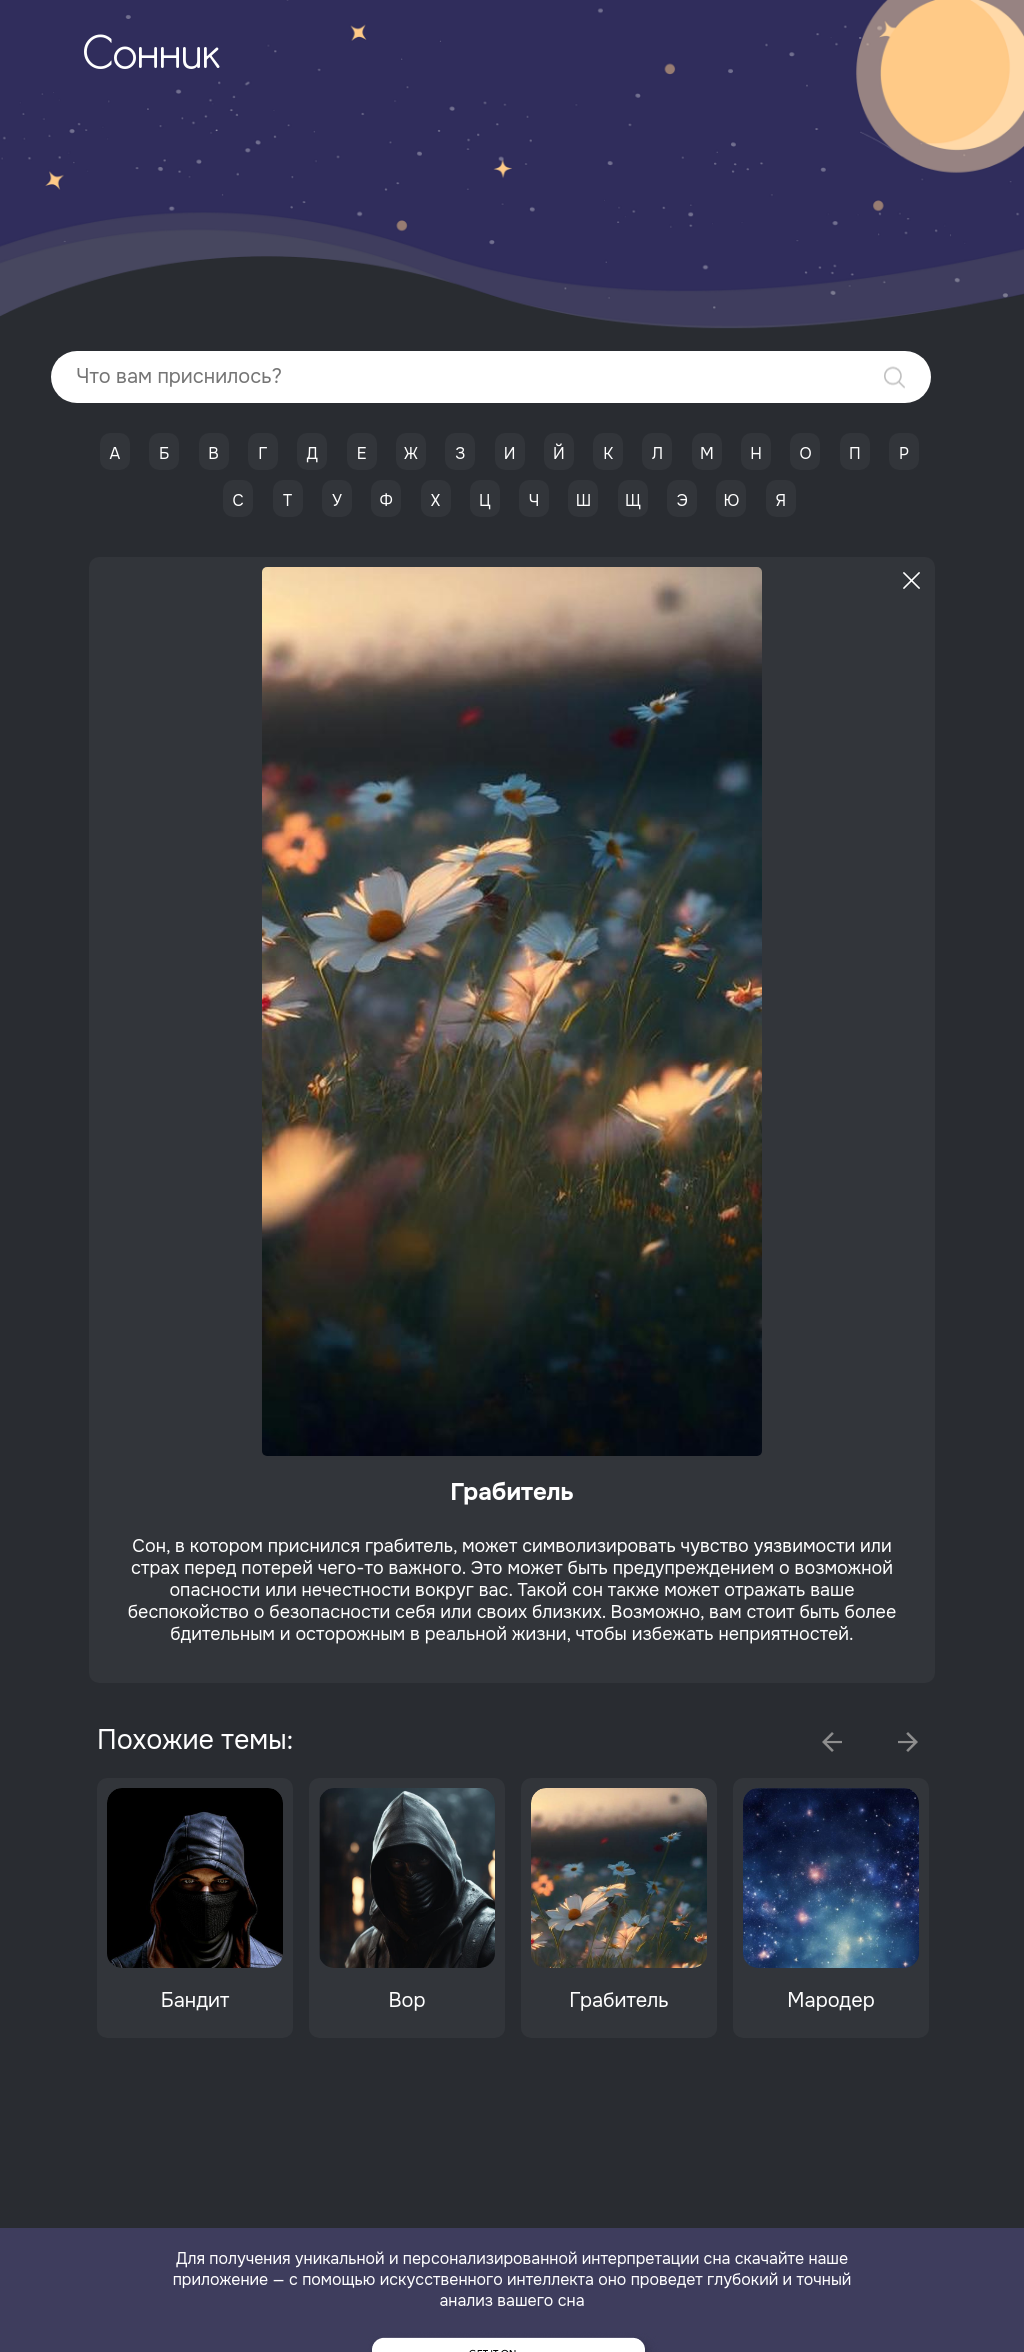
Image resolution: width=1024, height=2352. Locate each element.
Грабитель (618, 2000)
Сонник (151, 57)
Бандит (195, 2000)
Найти (894, 377)
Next (908, 1742)
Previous (832, 1742)
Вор (407, 2000)
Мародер (830, 2000)
